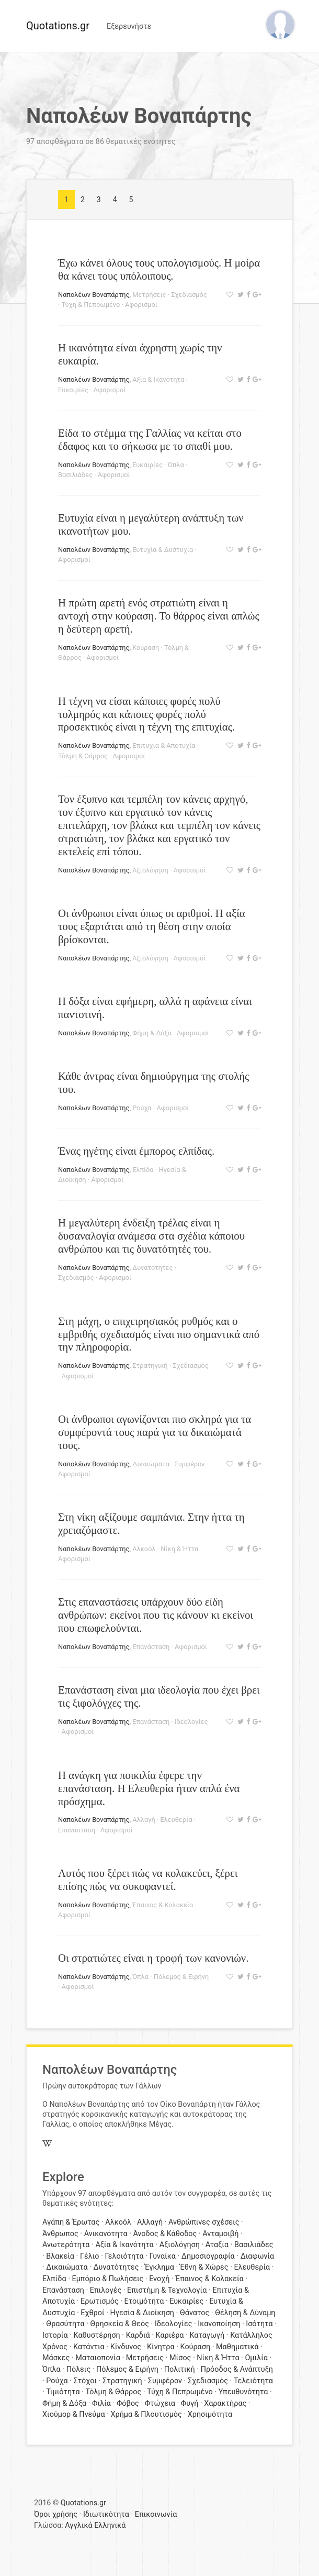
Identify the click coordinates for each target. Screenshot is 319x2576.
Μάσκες (56, 2357)
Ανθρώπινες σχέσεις (203, 2222)
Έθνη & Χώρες (204, 2267)
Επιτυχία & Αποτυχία (163, 745)
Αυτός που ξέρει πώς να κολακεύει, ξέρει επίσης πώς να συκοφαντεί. (147, 1879)
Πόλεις (78, 2369)
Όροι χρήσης (55, 2514)
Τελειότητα (253, 2380)
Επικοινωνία (156, 2514)
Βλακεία (60, 2256)
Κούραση (145, 647)
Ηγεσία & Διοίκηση (142, 2312)
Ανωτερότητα (65, 2244)
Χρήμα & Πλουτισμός (145, 2414)
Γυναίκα (163, 2256)
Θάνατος (194, 2312)
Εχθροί (92, 2312)
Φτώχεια (160, 2403)
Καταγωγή (206, 2335)
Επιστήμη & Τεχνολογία (167, 2290)
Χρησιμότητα (210, 2414)
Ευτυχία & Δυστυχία (162, 550)
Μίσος (180, 2357)
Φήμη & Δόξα (152, 1033)
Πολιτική (179, 2369)
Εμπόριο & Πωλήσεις (107, 2278)
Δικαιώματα (150, 1464)
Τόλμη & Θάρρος (83, 756)
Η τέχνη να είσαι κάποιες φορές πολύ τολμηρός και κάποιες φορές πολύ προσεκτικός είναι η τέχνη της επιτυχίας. (146, 714)
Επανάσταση (150, 1647)
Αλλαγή (143, 1819)
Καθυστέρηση (97, 2335)
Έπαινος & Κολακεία (162, 1905)
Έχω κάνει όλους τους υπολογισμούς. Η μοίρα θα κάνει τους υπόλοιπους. (159, 269)
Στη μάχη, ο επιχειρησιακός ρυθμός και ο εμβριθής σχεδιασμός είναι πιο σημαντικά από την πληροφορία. (158, 1334)
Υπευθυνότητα (243, 2391)
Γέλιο (89, 2256)
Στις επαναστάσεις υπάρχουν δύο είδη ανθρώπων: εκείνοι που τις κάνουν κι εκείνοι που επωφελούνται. (155, 1615)
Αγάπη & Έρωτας (70, 2222)
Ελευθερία (176, 1819)
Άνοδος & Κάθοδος (165, 2233)
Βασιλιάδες (75, 475)
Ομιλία (256, 2357)
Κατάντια (89, 2346)
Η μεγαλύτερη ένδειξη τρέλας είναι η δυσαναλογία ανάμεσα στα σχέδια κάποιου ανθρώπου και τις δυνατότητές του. (151, 1236)
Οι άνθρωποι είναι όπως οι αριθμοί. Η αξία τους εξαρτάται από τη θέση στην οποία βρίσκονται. (151, 926)
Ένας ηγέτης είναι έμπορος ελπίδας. (136, 1151)
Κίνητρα (161, 2346)
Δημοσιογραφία (208, 2256)
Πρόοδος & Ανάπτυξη (237, 2369)
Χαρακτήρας (225, 2403)
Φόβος (128, 2403)
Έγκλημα (159, 2267)
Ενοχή (159, 2278)
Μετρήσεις (149, 294)
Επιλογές (105, 2290)
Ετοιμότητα (144, 2301)
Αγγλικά (78, 2525)
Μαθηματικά (237, 2346)
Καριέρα (170, 2335)
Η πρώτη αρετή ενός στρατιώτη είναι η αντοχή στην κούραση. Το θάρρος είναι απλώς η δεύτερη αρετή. (158, 615)
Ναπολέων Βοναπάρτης (93, 294)
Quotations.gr (57, 25)
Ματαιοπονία (97, 2357)
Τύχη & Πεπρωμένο (91, 304)
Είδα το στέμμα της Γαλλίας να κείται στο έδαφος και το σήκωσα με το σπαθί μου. (150, 439)
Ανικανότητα (106, 2233)
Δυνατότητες (152, 1268)
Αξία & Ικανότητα (158, 379)
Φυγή (190, 2403)
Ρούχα (142, 1108)
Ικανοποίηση (219, 2323)
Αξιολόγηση (150, 870)
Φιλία (101, 2403)
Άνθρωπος (60, 2233)
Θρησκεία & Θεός (119, 2323)
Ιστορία (55, 2335)
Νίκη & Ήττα (179, 1549)
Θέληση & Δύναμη (245, 2312)
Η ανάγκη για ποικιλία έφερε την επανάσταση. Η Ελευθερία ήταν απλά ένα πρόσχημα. (149, 1788)
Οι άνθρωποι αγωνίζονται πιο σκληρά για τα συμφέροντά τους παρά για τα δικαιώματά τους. (154, 1432)
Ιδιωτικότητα (106, 2514)
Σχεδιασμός (189, 294)
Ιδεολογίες (191, 1722)
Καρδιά (138, 2335)
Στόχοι (85, 2380)
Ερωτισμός (100, 2301)
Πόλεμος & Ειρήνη (181, 1977)
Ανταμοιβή (220, 2233)
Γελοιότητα (124, 2256)
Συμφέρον (189, 1464)
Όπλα (176, 465)
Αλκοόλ (143, 1549)
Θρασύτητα (65, 2323)
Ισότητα (259, 2323)
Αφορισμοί (141, 304)
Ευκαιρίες (73, 390)
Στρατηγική (149, 1365)
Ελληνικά (110, 2525)
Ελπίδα (143, 1170)
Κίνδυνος (125, 2346)
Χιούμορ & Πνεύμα (73, 2414)
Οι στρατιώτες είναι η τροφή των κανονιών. (153, 1958)
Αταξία (217, 2244)
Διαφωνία (258, 2256)
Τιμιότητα (62, 2391)
